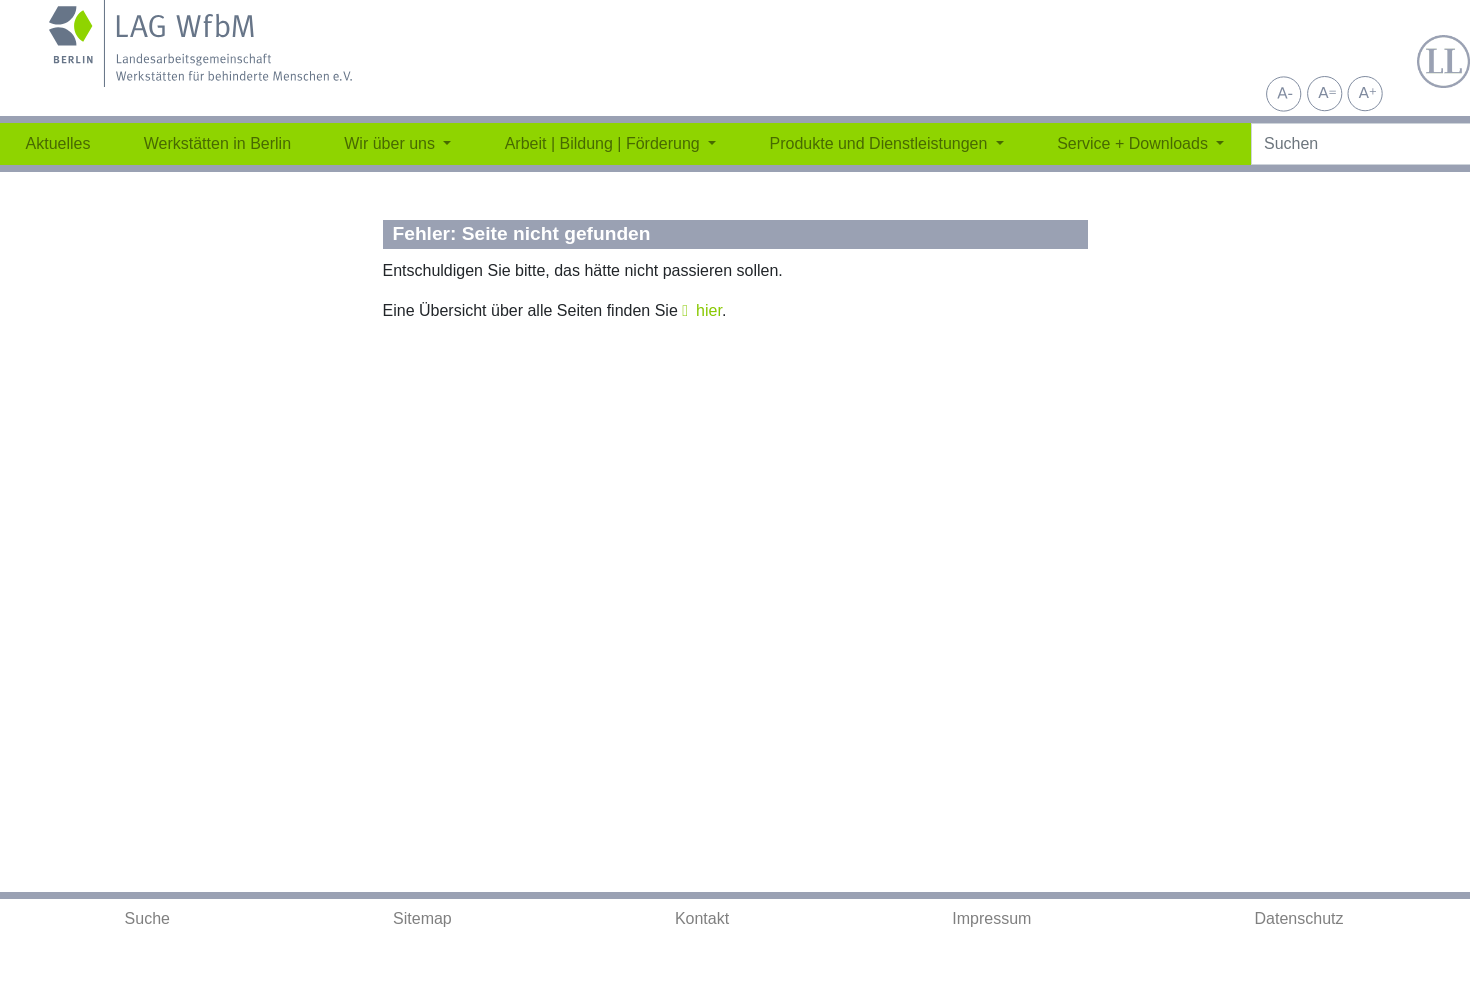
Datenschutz (1299, 918)
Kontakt (702, 918)
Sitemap (422, 918)
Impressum (991, 918)
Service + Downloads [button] (1134, 143)
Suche (147, 918)
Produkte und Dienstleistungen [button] (880, 143)
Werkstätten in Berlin (217, 143)
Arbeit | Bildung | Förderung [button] (605, 143)
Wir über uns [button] (391, 143)
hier (709, 310)
